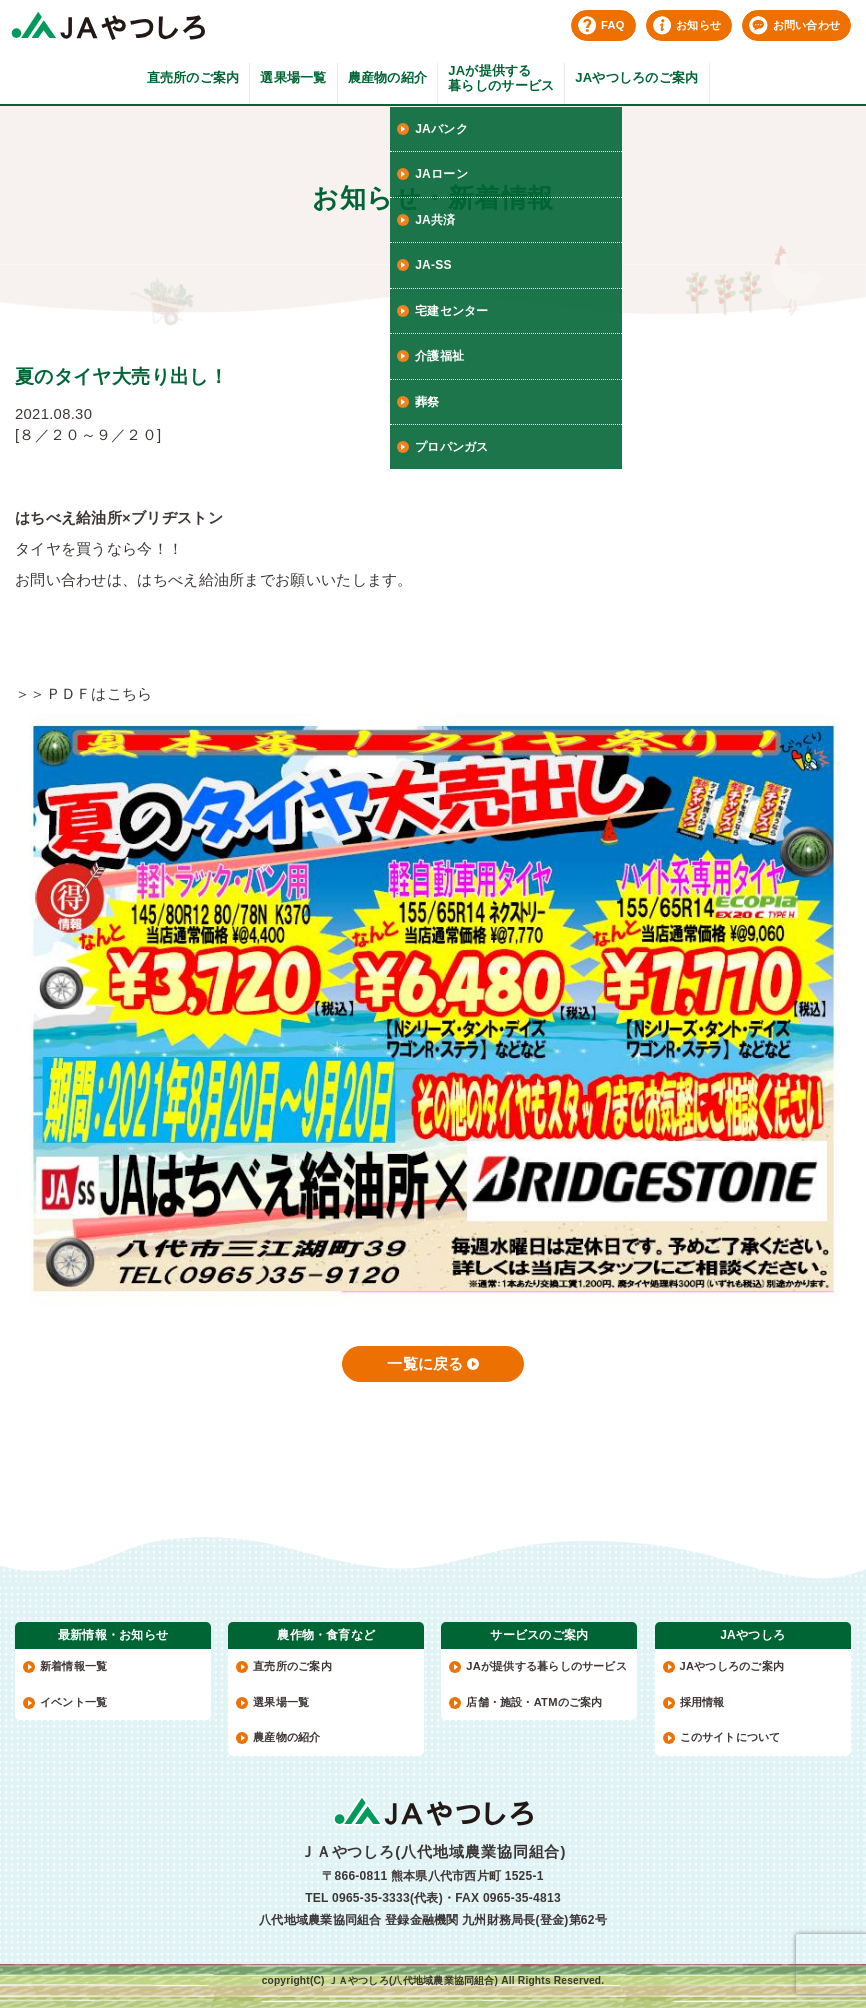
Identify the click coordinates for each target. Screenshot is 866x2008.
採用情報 (702, 1702)
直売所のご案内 (193, 77)
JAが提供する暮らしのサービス (501, 78)
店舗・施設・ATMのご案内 (534, 1702)
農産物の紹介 (388, 77)
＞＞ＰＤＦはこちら (84, 694)
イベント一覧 (73, 1702)
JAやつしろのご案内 (636, 77)
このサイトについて (730, 1737)
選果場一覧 (293, 77)
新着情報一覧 (73, 1666)
